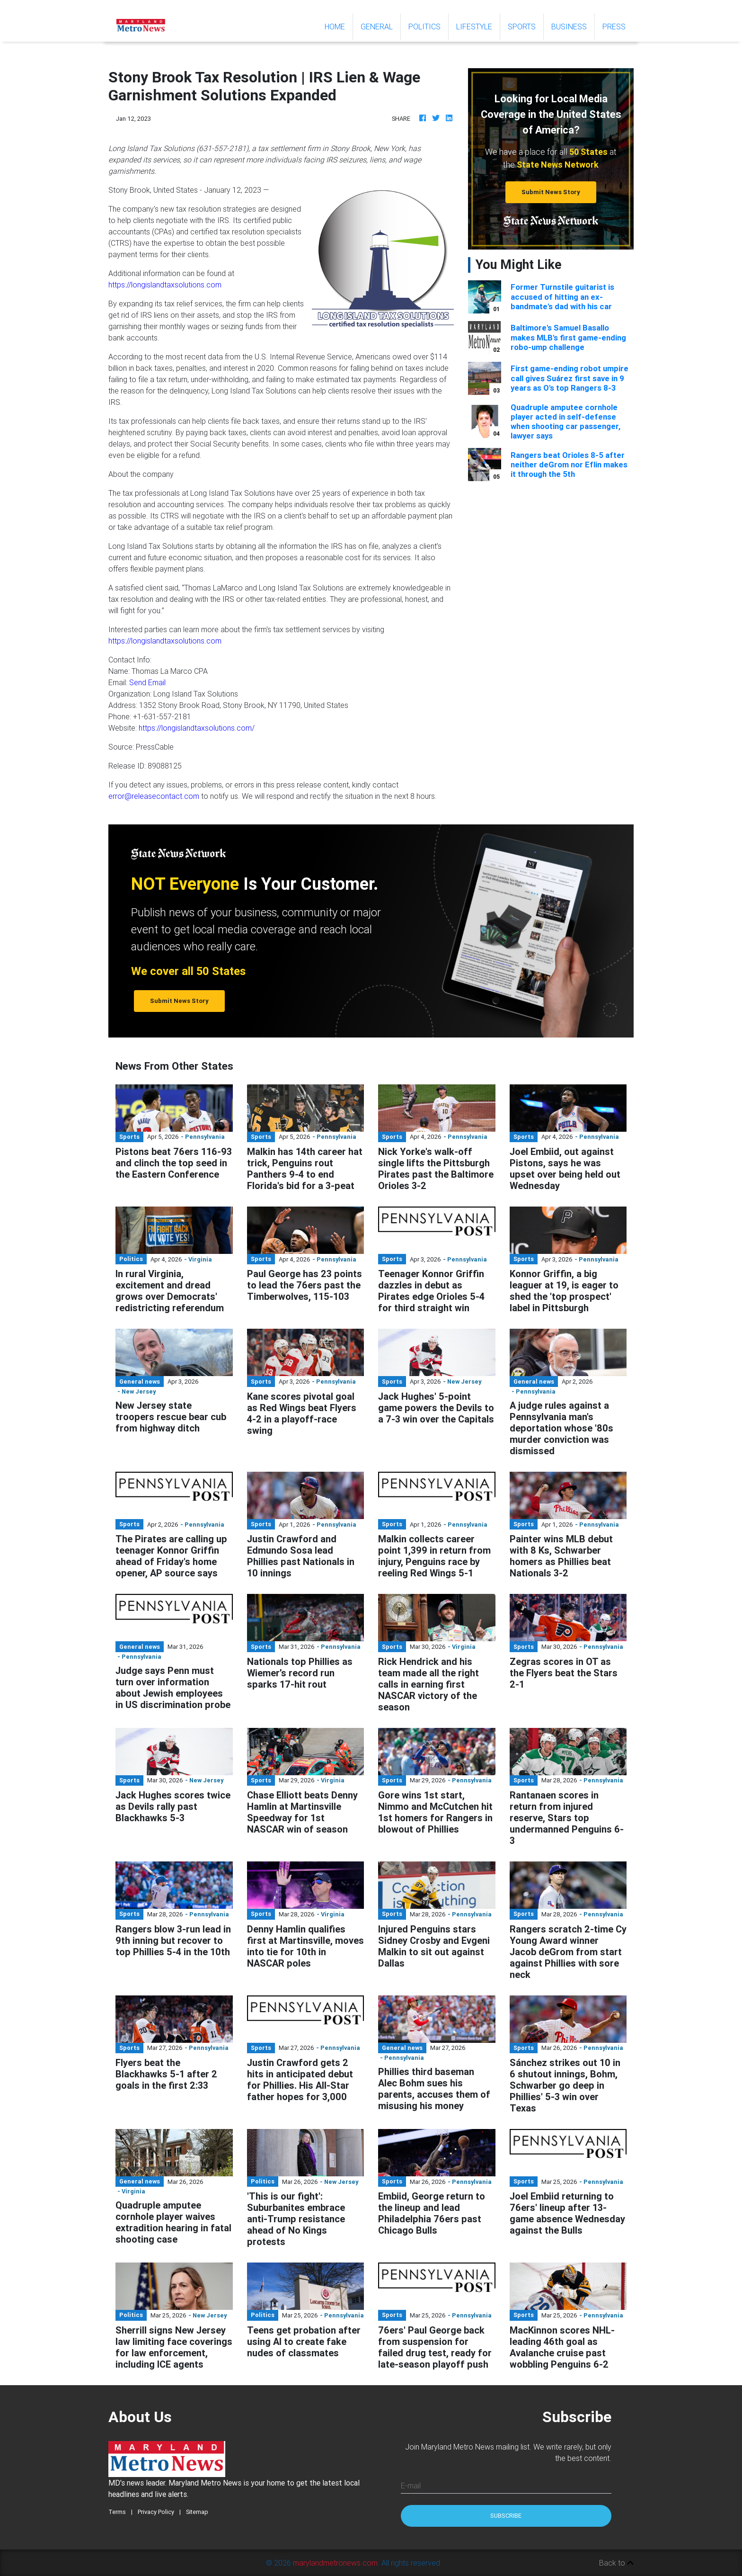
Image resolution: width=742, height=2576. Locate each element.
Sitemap (197, 2512)
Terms (117, 2512)
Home (339, 25)
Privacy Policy (156, 2512)
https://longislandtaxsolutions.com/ (197, 728)
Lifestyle (474, 26)
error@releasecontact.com (153, 796)
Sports (522, 26)
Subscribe (505, 2516)
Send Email (147, 682)
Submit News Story (550, 192)
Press (614, 26)
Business (569, 26)
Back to (616, 2562)
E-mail (411, 2485)
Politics (424, 26)
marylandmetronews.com (335, 2562)
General (377, 26)
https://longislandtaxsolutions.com (164, 284)
